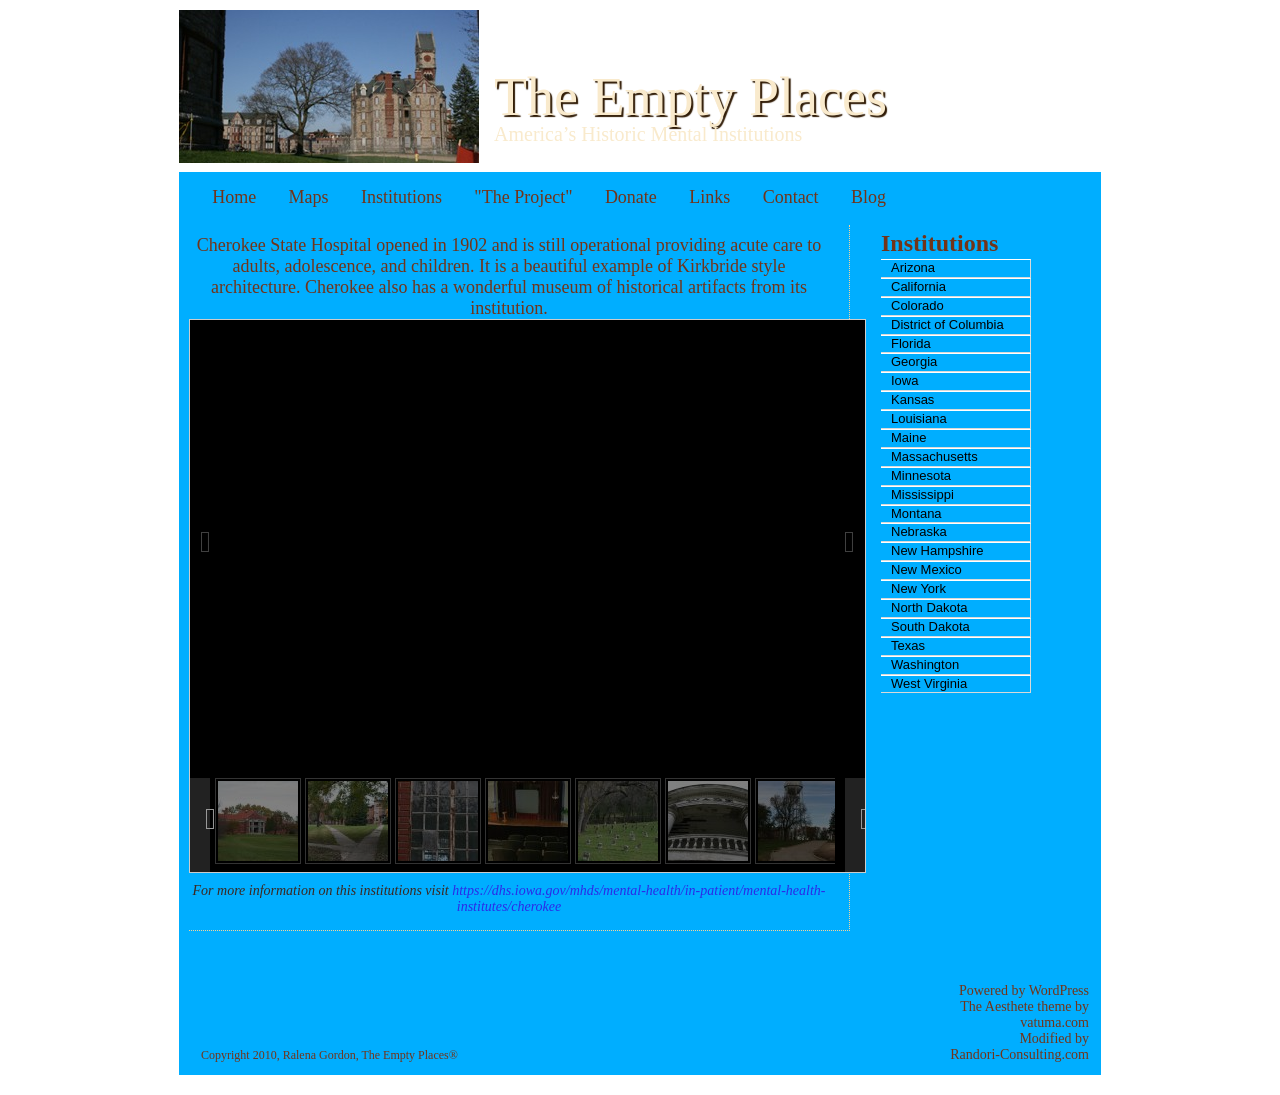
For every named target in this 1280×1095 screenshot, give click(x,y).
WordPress (1059, 990)
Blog (868, 197)
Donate (631, 197)
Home (234, 197)
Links (709, 197)
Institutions (401, 197)
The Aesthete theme (1015, 1006)
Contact (791, 197)
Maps (309, 197)
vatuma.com (1054, 1022)
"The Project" (523, 197)
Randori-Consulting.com (1019, 1054)
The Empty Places (690, 97)
